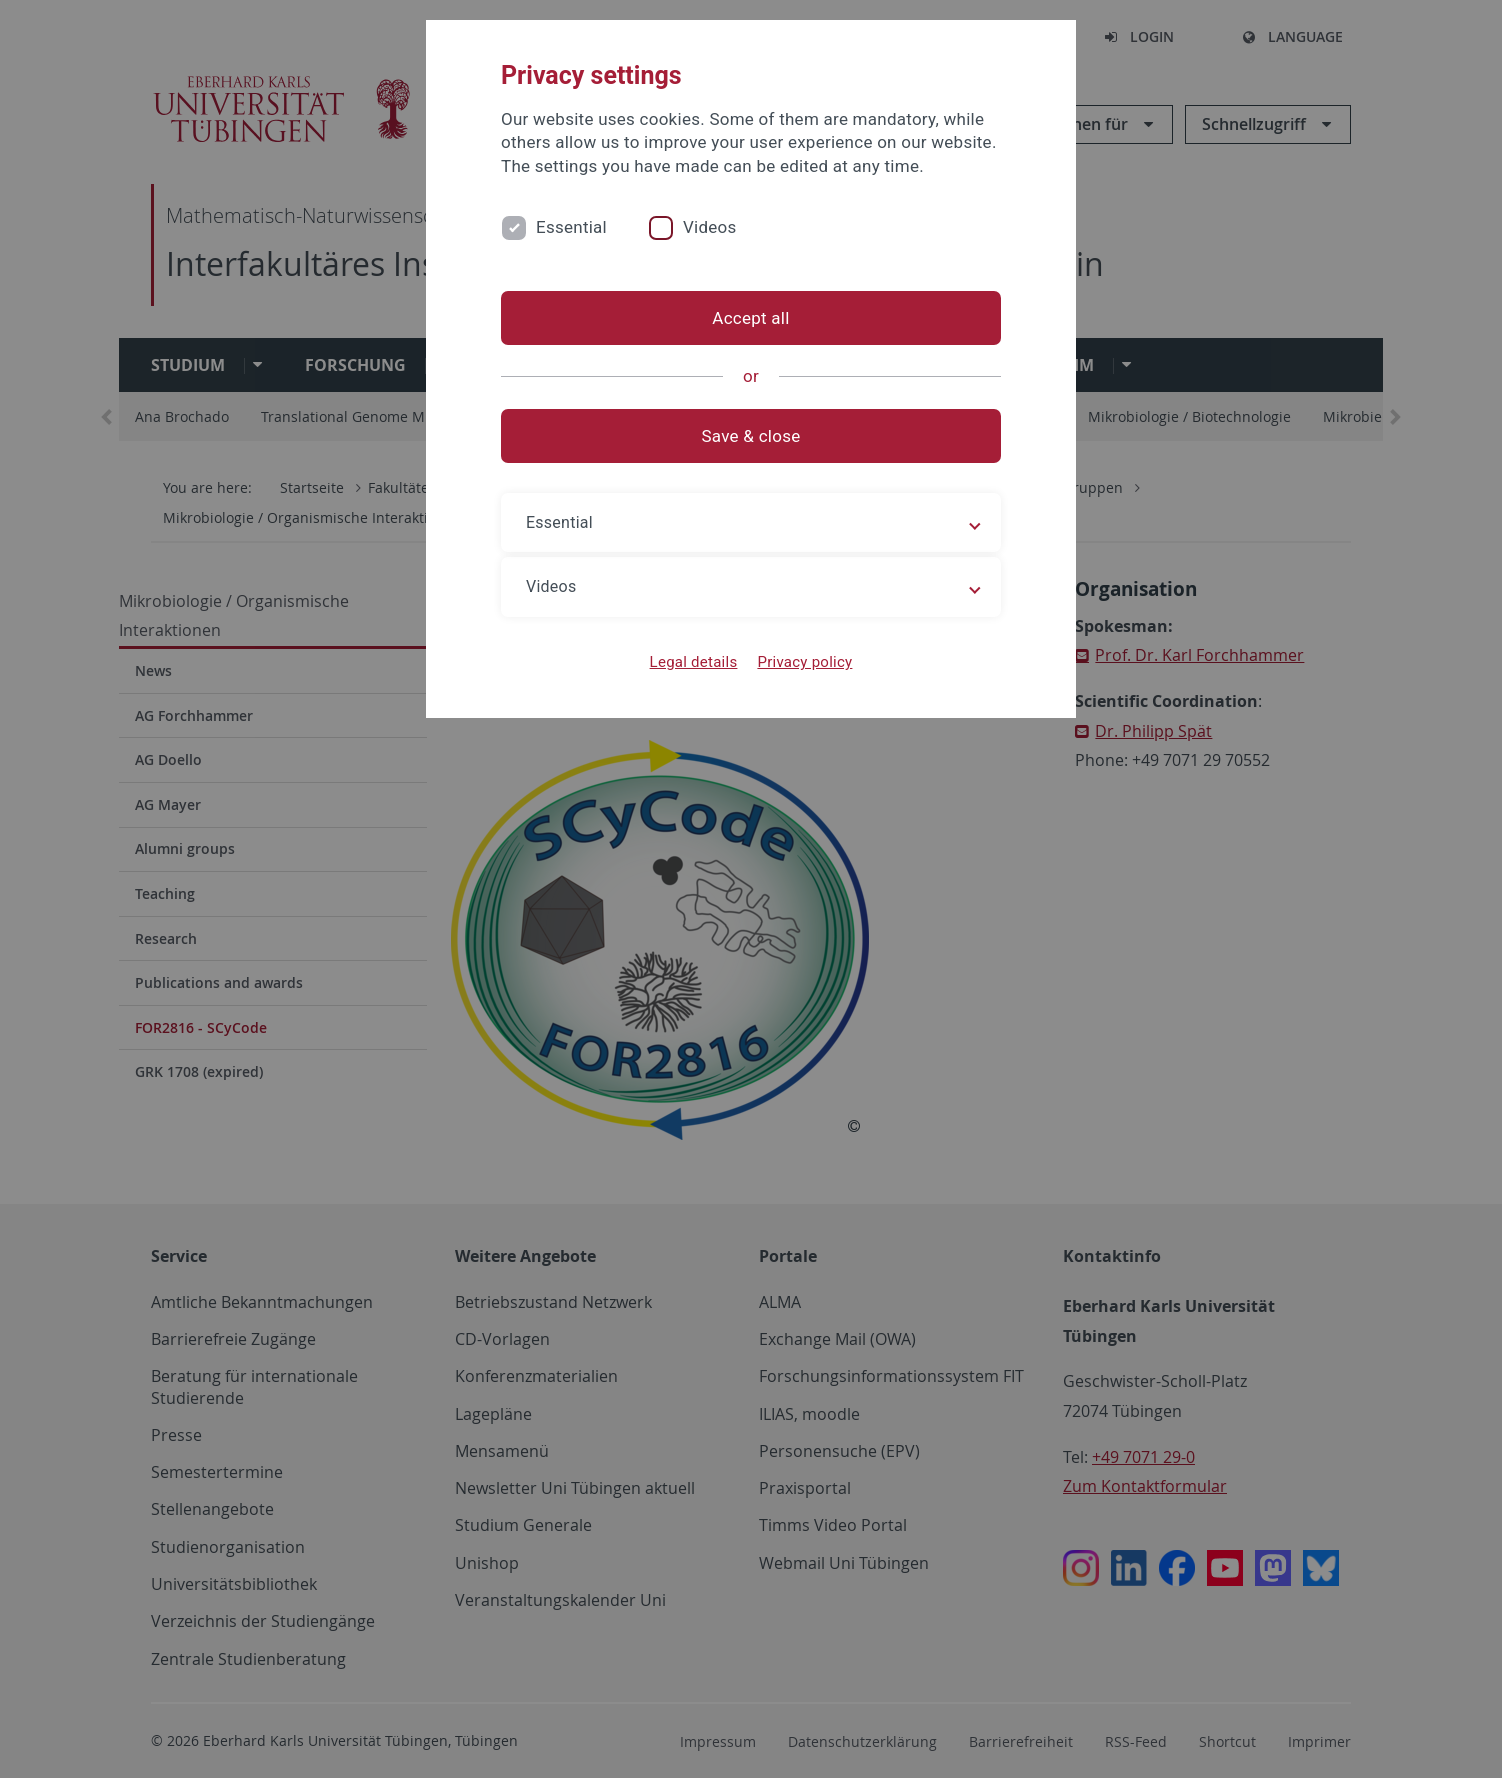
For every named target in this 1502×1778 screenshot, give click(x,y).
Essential (571, 227)
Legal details (694, 662)
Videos (710, 227)
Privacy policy (804, 662)
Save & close (751, 436)
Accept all (750, 318)
